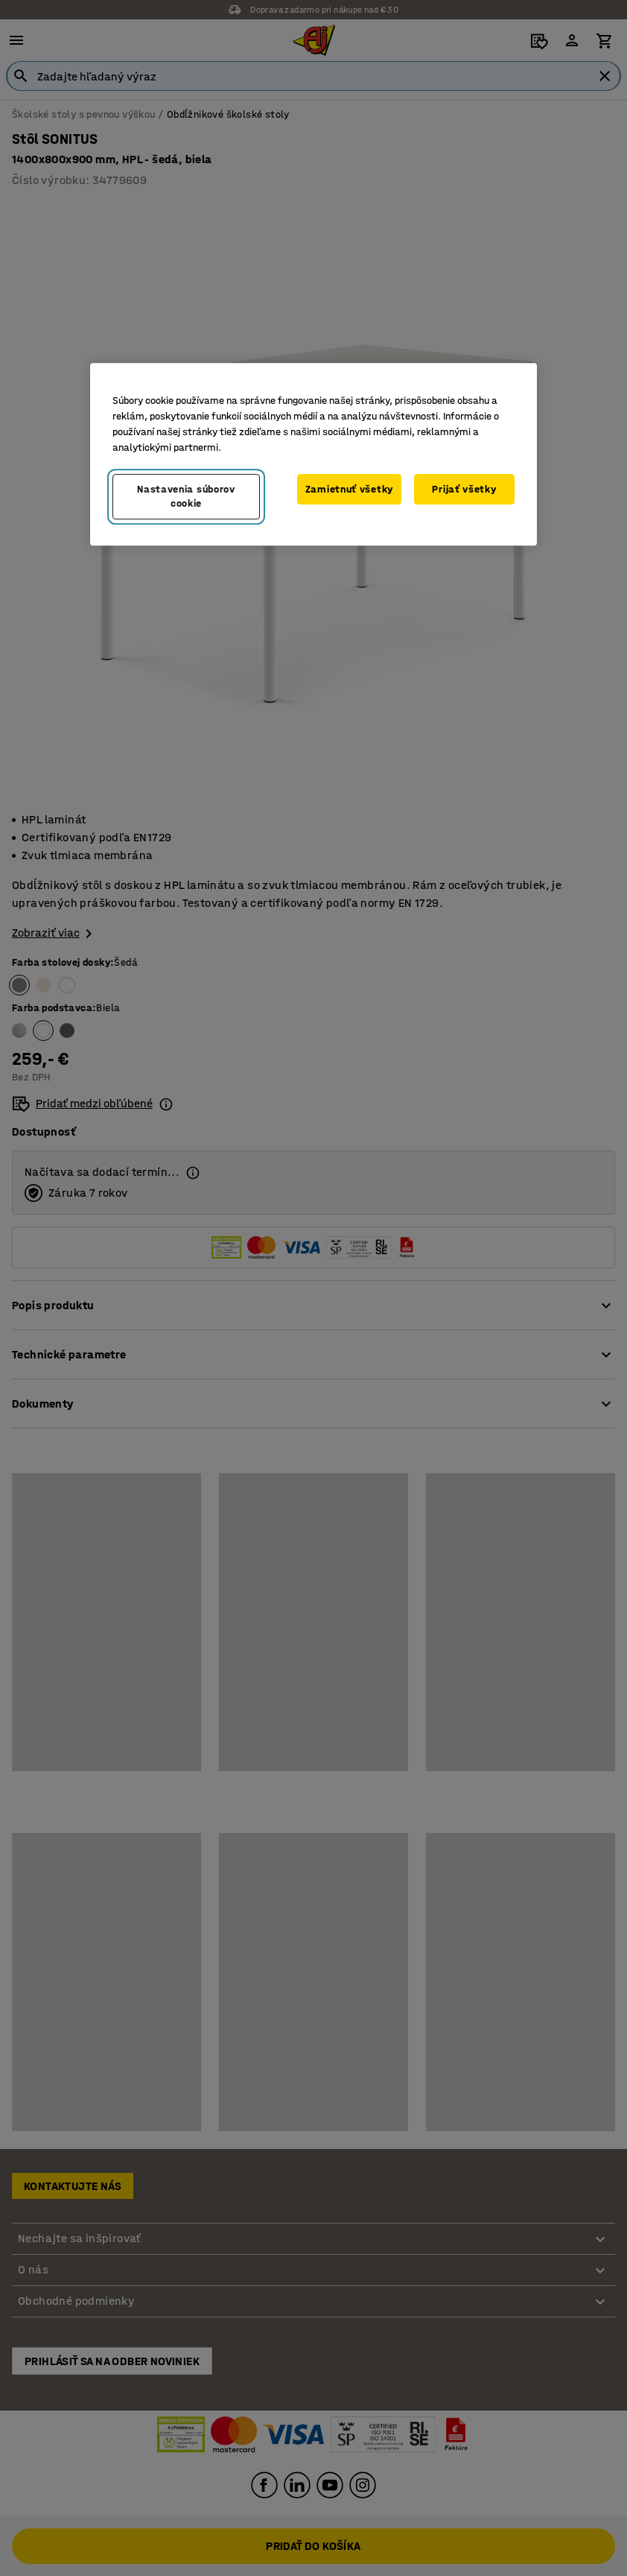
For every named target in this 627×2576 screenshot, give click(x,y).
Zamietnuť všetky (349, 489)
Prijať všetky (464, 489)
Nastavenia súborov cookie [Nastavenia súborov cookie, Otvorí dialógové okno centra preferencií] (186, 496)
